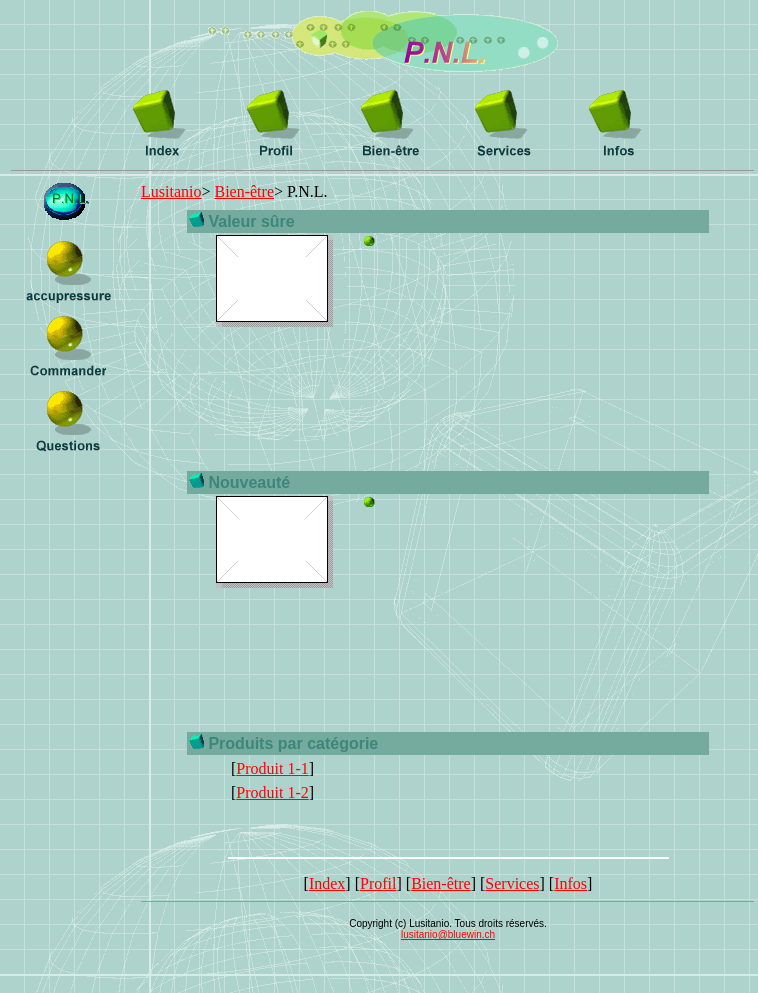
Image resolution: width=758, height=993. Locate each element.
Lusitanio (171, 191)
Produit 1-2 (272, 792)
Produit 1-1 (272, 768)
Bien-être (244, 191)
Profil (378, 883)
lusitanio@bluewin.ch (448, 934)
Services (512, 883)
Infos (570, 883)
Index (327, 883)
